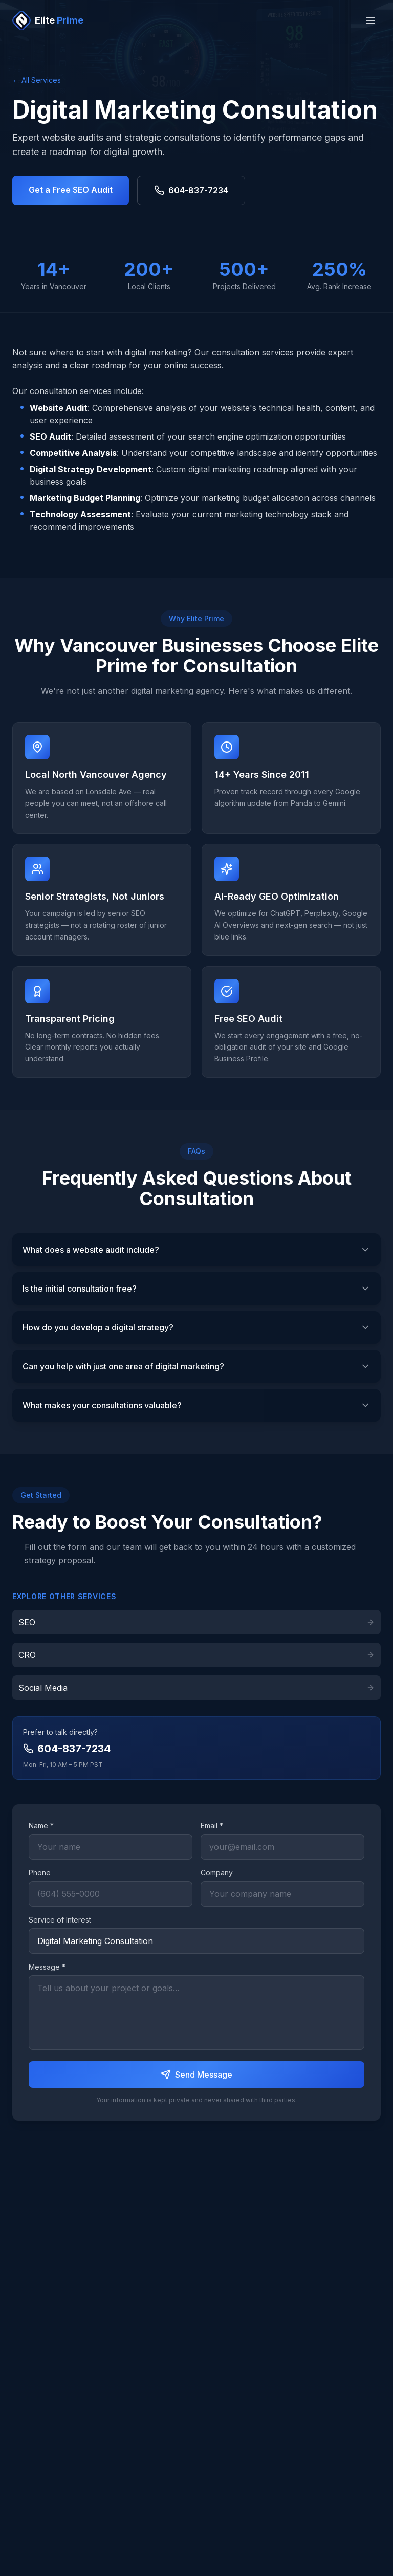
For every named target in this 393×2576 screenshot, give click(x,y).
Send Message (196, 2074)
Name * (41, 1825)
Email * (212, 1825)
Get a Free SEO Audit (71, 190)
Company (217, 1872)
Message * (47, 1966)
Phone (40, 1872)
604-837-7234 (191, 190)
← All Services (36, 80)
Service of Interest (60, 1919)
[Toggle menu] (370, 20)
